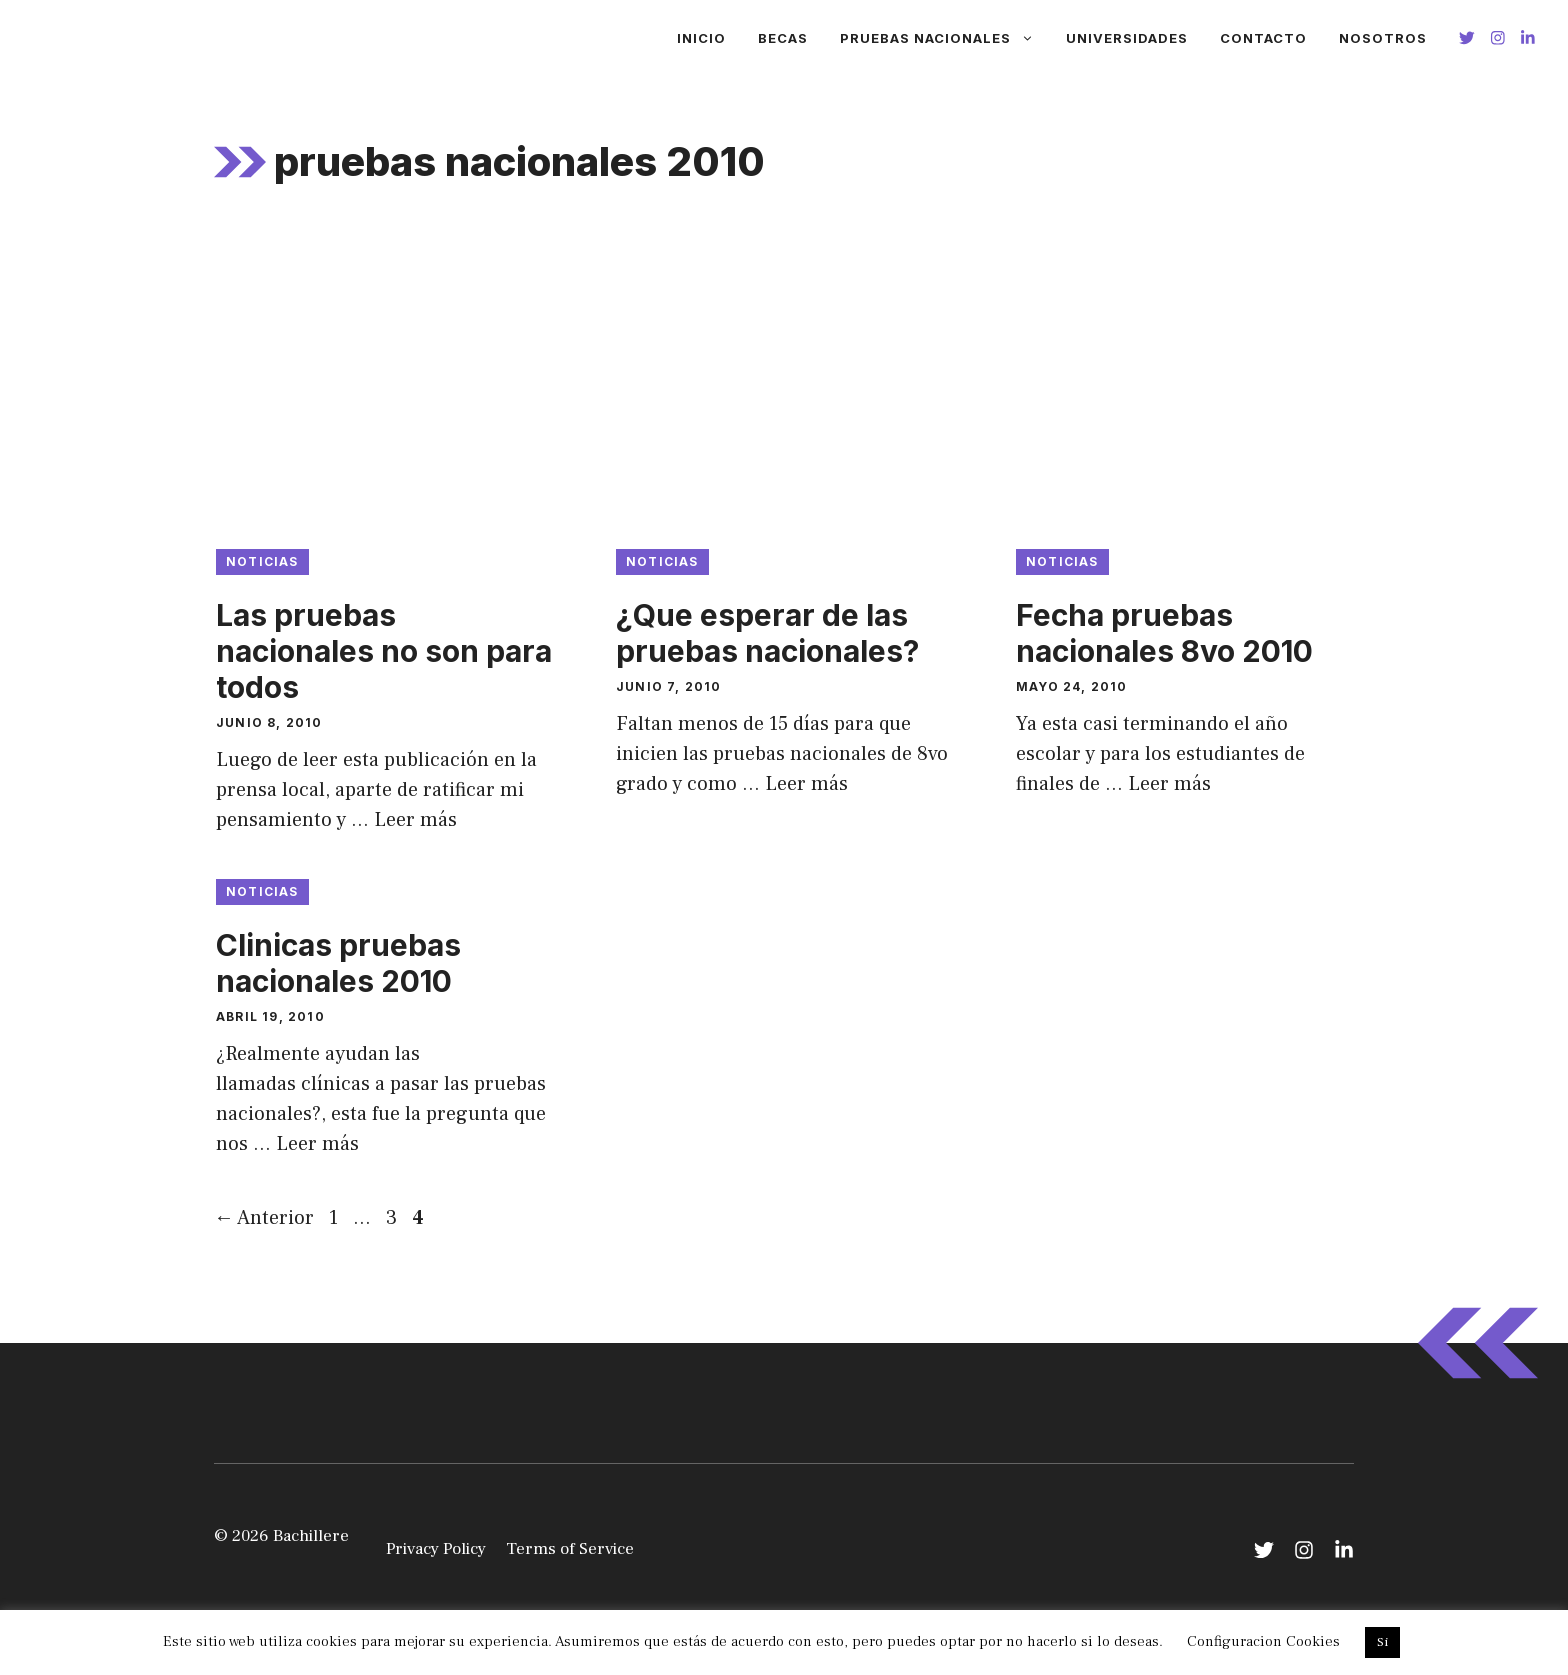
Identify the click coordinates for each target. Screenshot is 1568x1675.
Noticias (262, 561)
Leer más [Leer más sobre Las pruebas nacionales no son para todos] (415, 820)
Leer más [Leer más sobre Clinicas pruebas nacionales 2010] (317, 1144)
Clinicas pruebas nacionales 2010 (338, 963)
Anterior (264, 1218)
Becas (783, 38)
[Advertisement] (784, 379)
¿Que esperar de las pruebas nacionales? (767, 633)
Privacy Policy (436, 1549)
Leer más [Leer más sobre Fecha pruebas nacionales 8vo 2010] (1169, 784)
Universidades (1127, 38)
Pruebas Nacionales (945, 38)
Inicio (701, 38)
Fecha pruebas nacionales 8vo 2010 (1164, 633)
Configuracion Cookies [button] (1263, 1641)
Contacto (1263, 38)
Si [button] (1382, 1642)
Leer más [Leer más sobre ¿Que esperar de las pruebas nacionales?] (806, 784)
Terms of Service (570, 1549)
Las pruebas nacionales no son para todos (384, 651)
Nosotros (1383, 38)
